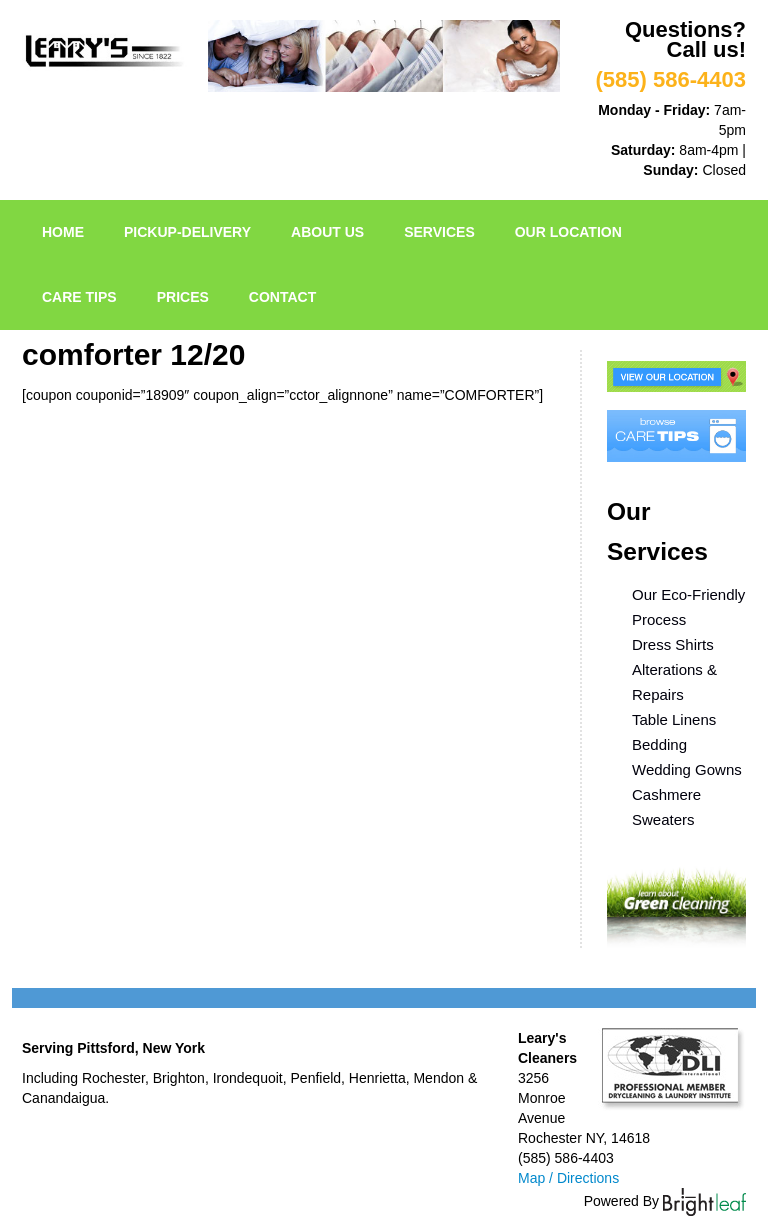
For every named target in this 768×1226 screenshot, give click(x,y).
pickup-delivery (187, 232)
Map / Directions (568, 1178)
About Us (327, 232)
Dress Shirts (673, 644)
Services (439, 232)
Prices (183, 297)
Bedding (659, 744)
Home (63, 232)
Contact (282, 297)
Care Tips (79, 297)
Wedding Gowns (687, 769)
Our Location (568, 232)
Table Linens (674, 719)
